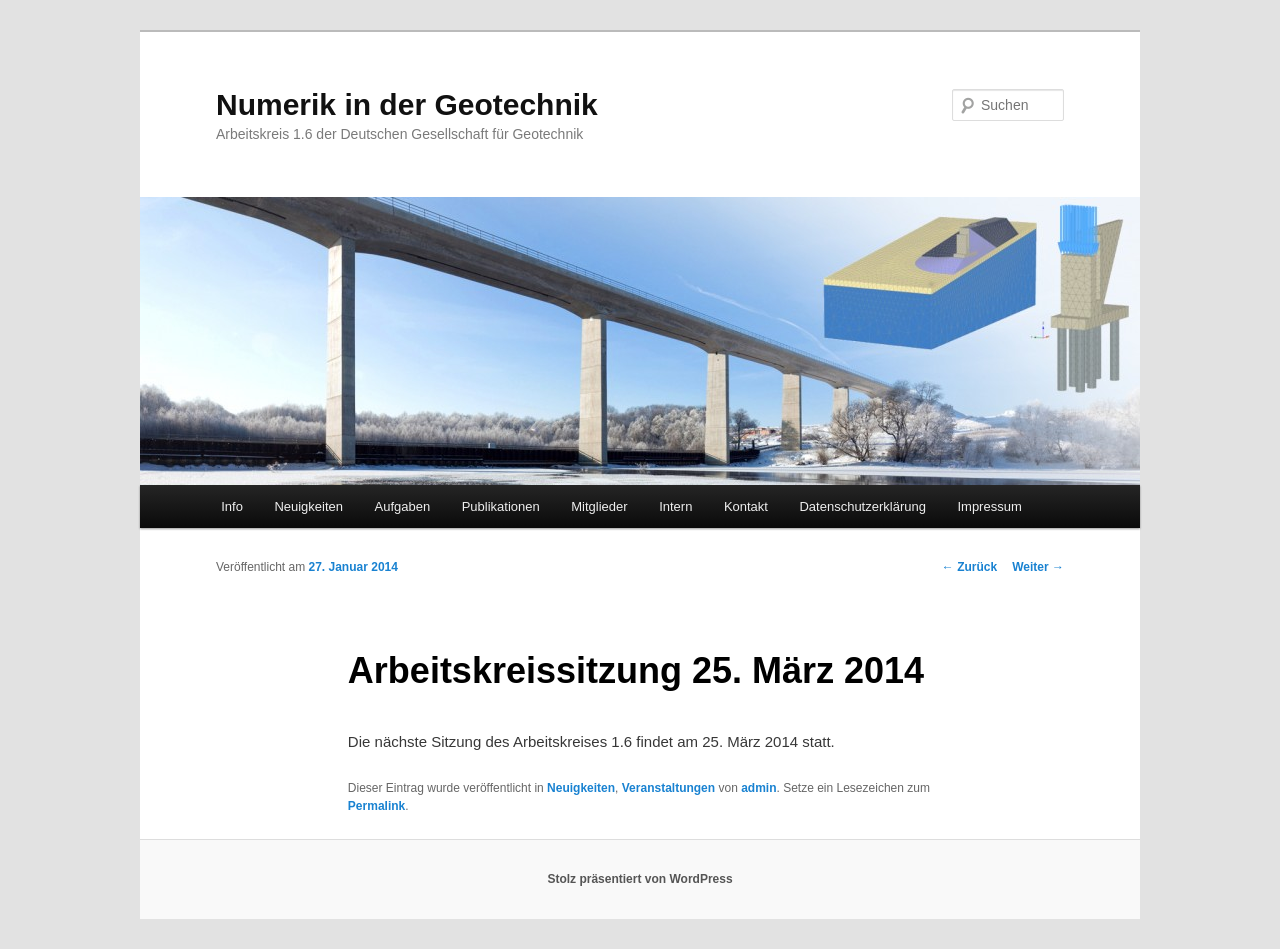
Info (232, 506)
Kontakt (746, 506)
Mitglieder (599, 506)
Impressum (989, 506)
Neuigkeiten (308, 506)
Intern (675, 506)
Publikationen (501, 506)
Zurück (969, 567)
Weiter (1038, 567)
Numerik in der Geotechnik (407, 104)
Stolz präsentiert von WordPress (639, 879)
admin (758, 788)
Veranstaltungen (668, 788)
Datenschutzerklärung (862, 506)
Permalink (376, 806)
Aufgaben (403, 506)
